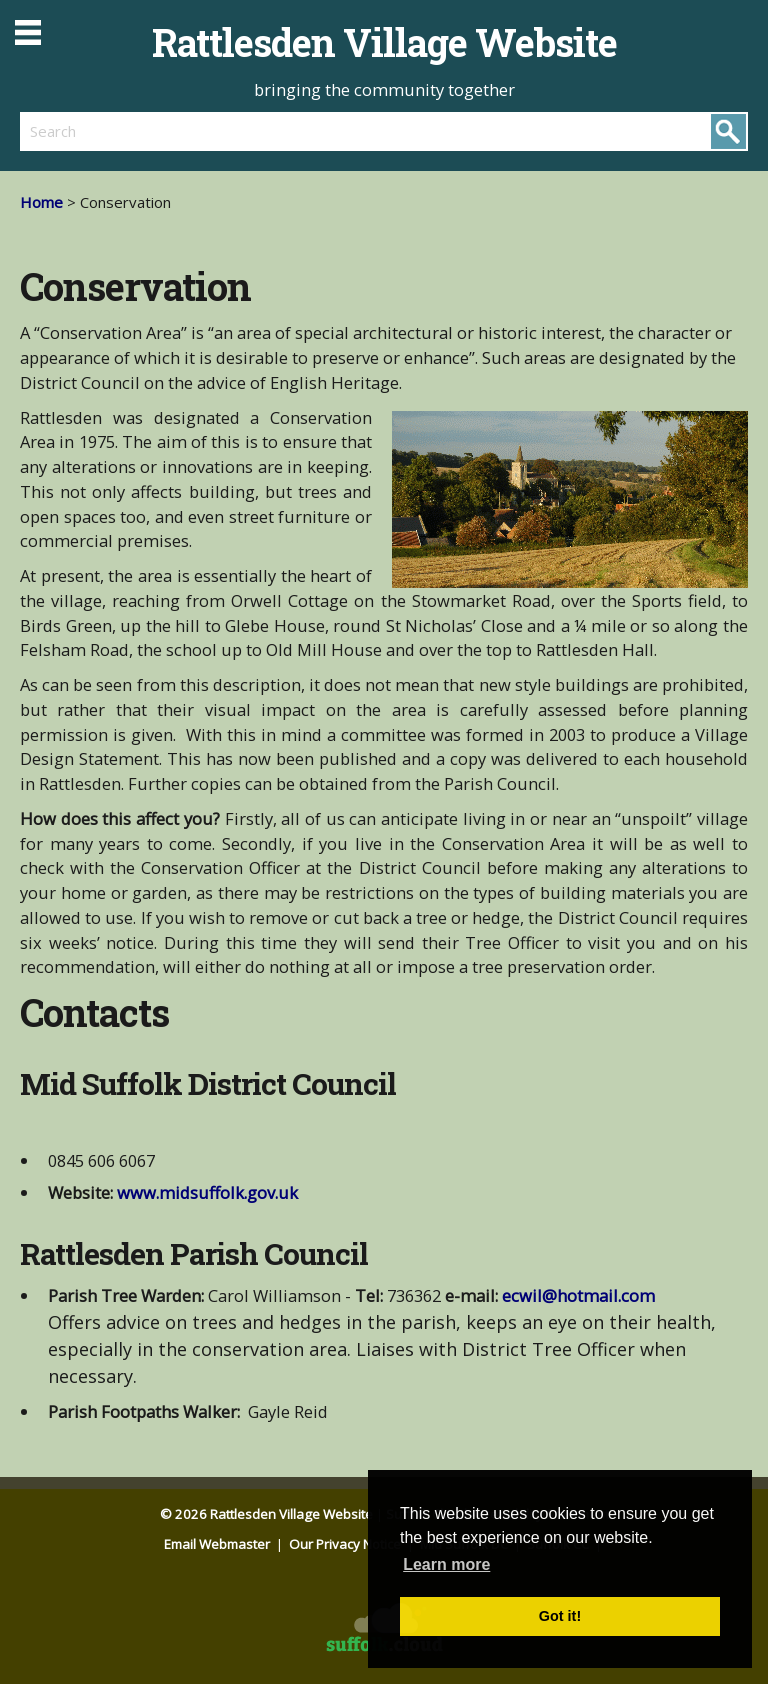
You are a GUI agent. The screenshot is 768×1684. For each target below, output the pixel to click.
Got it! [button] (560, 1616)
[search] (202, 131)
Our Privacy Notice (346, 1544)
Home (41, 202)
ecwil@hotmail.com (578, 1295)
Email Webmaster (218, 1544)
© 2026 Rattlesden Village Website (266, 1514)
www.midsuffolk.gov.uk (207, 1192)
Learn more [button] (446, 1564)
